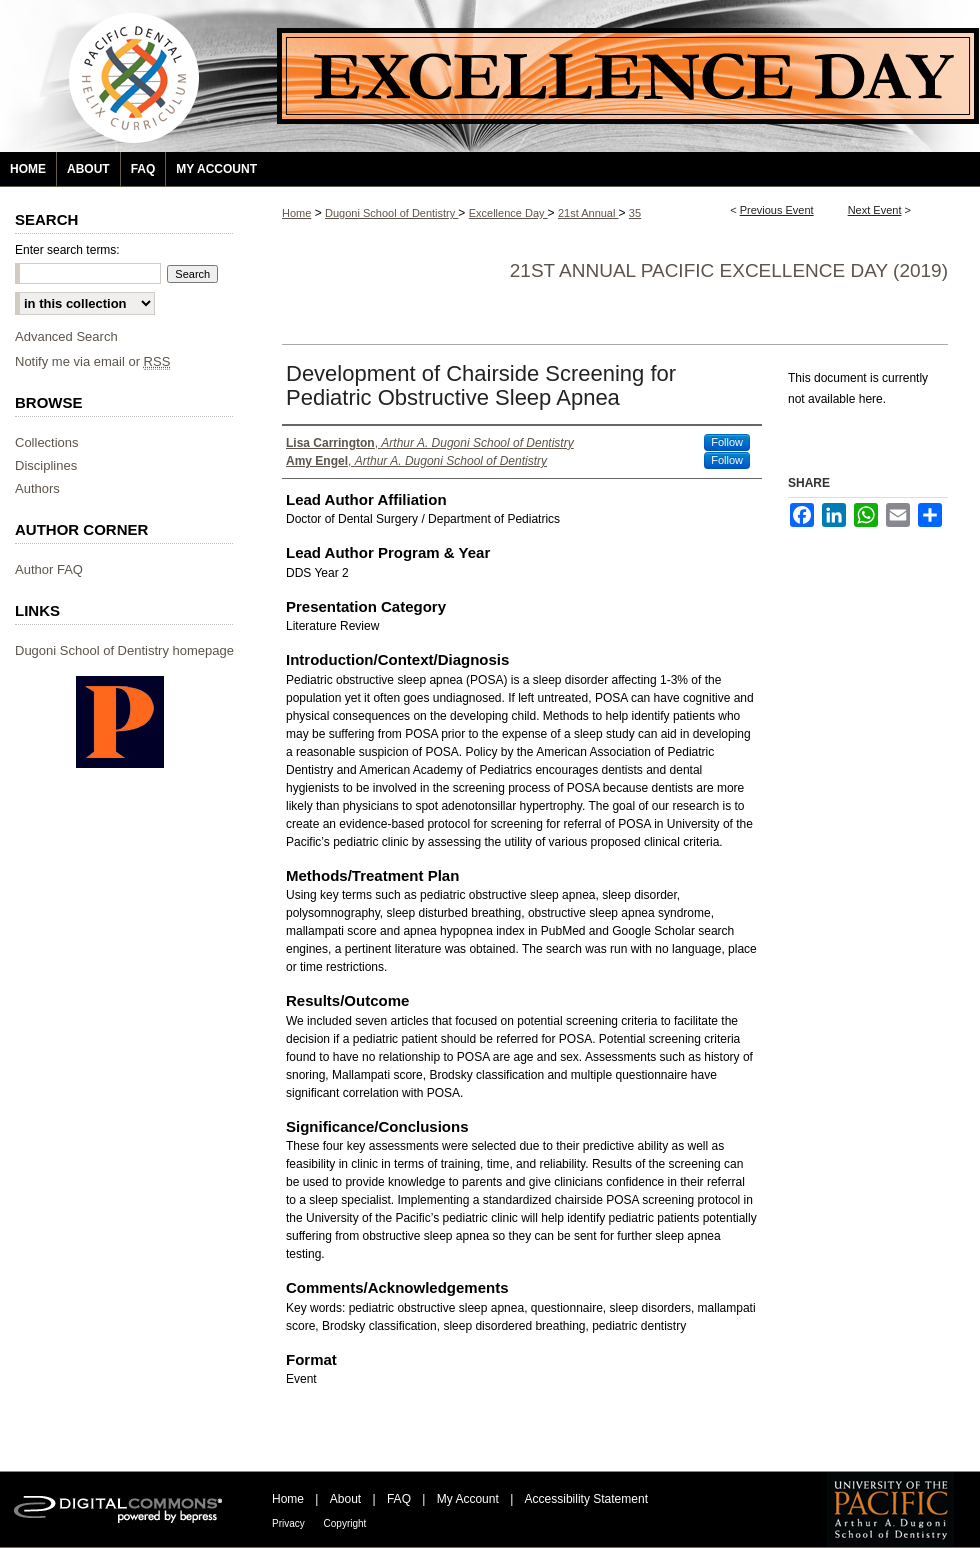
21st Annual (588, 213)
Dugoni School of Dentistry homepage (124, 650)
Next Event (875, 210)
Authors (37, 488)
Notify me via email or (92, 361)
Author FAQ (49, 569)
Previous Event (777, 210)
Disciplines (46, 465)
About (347, 1499)
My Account (469, 1499)
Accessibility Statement (586, 1499)
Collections (47, 442)
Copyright (345, 1523)
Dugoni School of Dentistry (391, 213)
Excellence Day (508, 213)
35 (635, 213)
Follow (727, 442)
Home (296, 213)
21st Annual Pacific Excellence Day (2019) (729, 270)
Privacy (290, 1523)
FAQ (400, 1499)
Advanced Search (66, 336)
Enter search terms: (67, 250)
